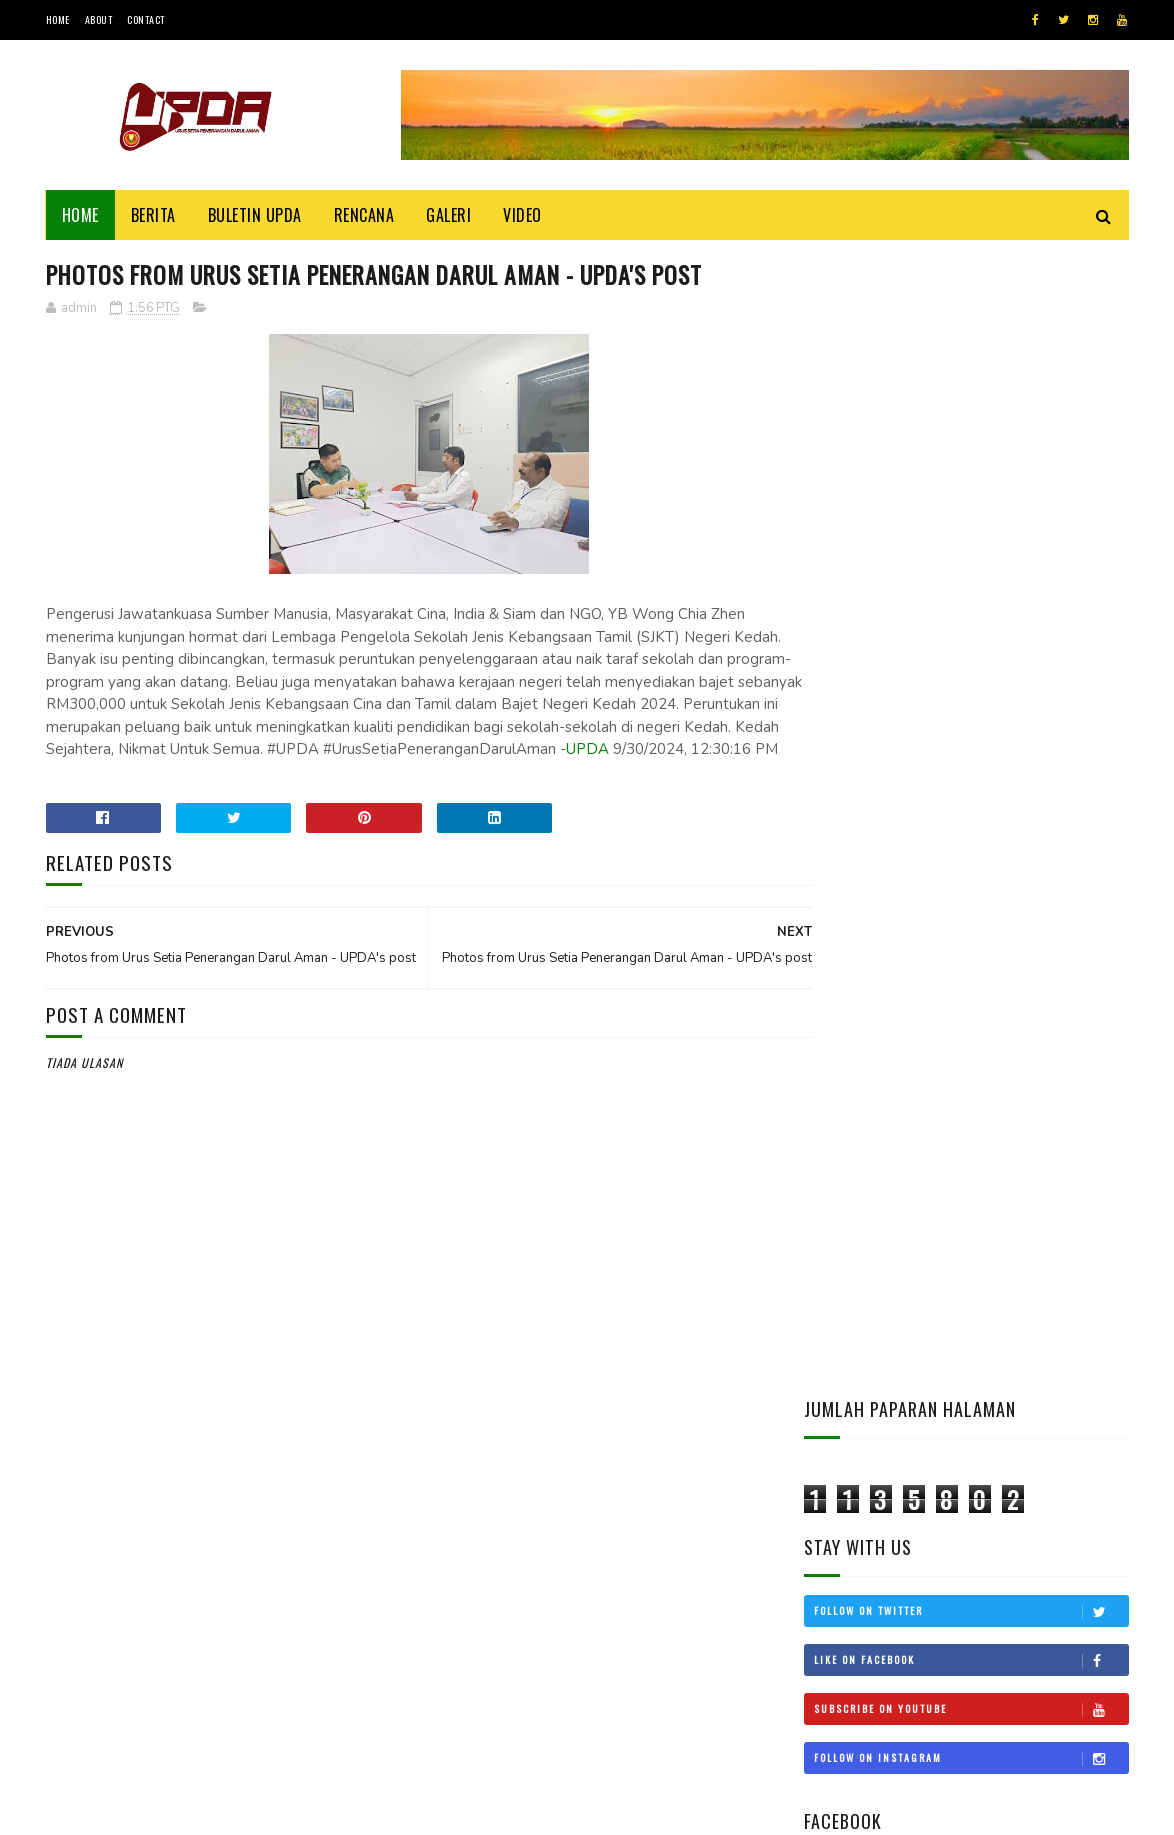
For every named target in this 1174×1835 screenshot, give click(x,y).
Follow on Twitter (971, 471)
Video (522, 215)
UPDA (310, 773)
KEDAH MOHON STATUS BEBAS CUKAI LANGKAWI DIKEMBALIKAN (1023, 1203)
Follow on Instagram (971, 618)
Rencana (364, 215)
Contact (146, 19)
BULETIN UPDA (255, 215)
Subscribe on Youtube (971, 569)
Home (58, 19)
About (99, 19)
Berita (153, 215)
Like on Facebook (971, 520)
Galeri (448, 215)
